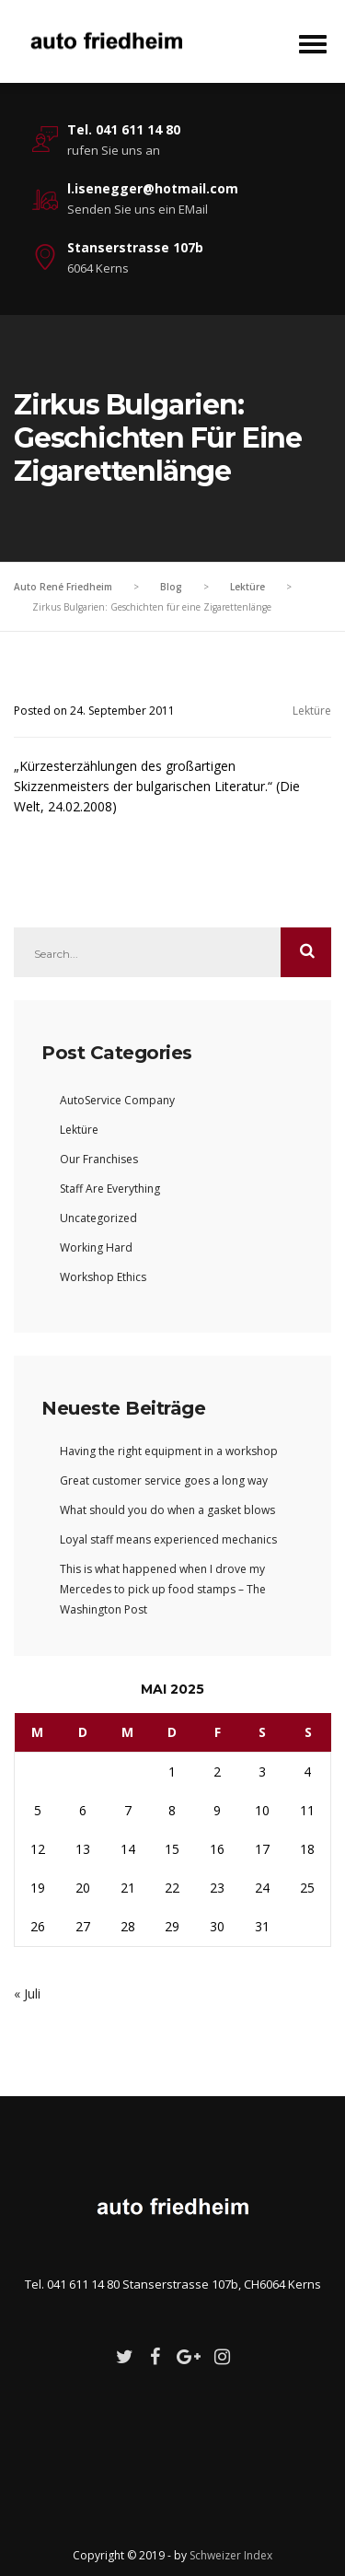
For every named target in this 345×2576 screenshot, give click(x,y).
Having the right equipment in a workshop (169, 1451)
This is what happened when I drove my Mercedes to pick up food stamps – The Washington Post (163, 1589)
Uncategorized (98, 1218)
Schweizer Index (231, 2555)
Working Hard (96, 1247)
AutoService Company (117, 1100)
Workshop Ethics (103, 1277)
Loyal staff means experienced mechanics (168, 1539)
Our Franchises (99, 1159)
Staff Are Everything (110, 1188)
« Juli (27, 1993)
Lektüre (312, 710)
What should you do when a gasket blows (167, 1510)
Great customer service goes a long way (164, 1480)
